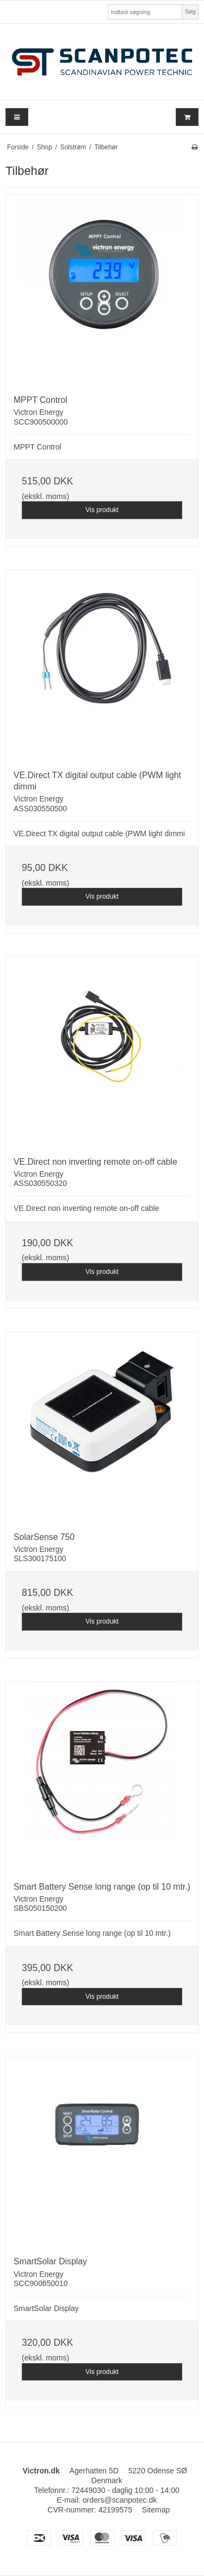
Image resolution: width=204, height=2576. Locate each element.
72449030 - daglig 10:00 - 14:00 (125, 2490)
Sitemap (156, 2509)
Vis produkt (102, 510)
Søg (190, 11)
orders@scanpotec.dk (120, 2500)
